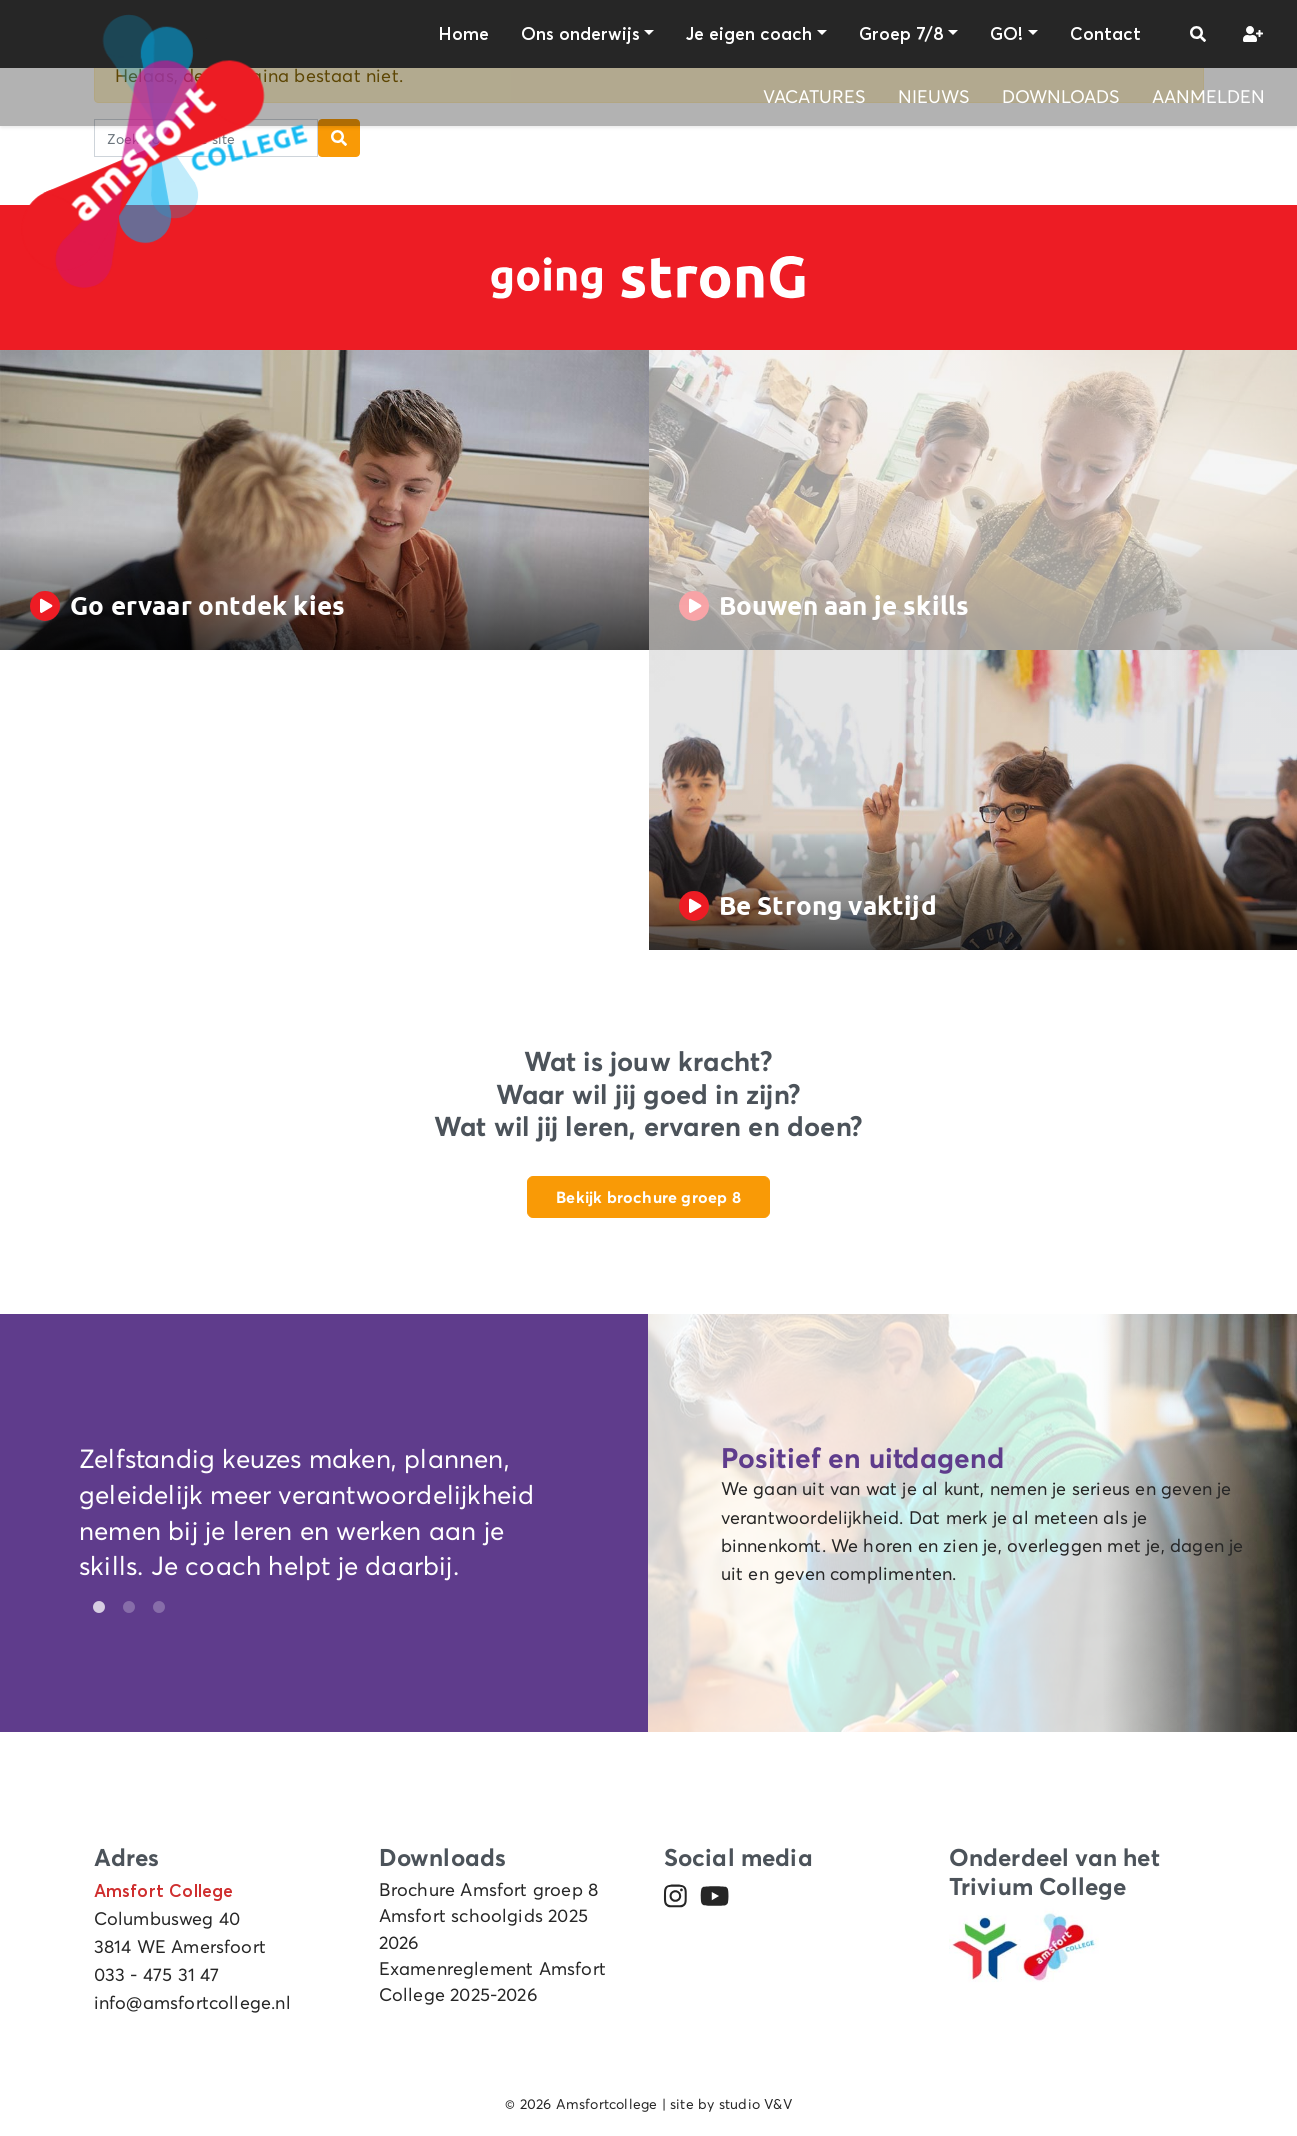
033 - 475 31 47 (157, 1975)
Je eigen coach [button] (749, 34)
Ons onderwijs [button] (580, 34)
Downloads (1061, 97)
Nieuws (934, 97)
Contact (1105, 34)
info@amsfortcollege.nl (192, 2003)
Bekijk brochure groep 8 (648, 1197)
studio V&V (755, 2104)
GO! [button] (1006, 34)
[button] (1198, 34)
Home (463, 34)
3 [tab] (154, 1608)
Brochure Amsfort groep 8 (489, 1890)
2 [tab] (124, 1608)
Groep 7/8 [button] (901, 34)
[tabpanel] (324, 1517)
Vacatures (814, 97)
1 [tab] (94, 1608)
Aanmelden (1208, 97)
